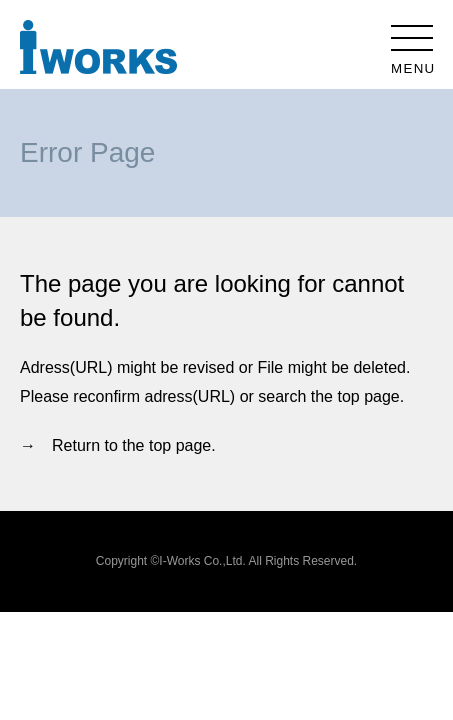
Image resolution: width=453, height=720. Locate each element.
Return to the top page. (134, 445)
